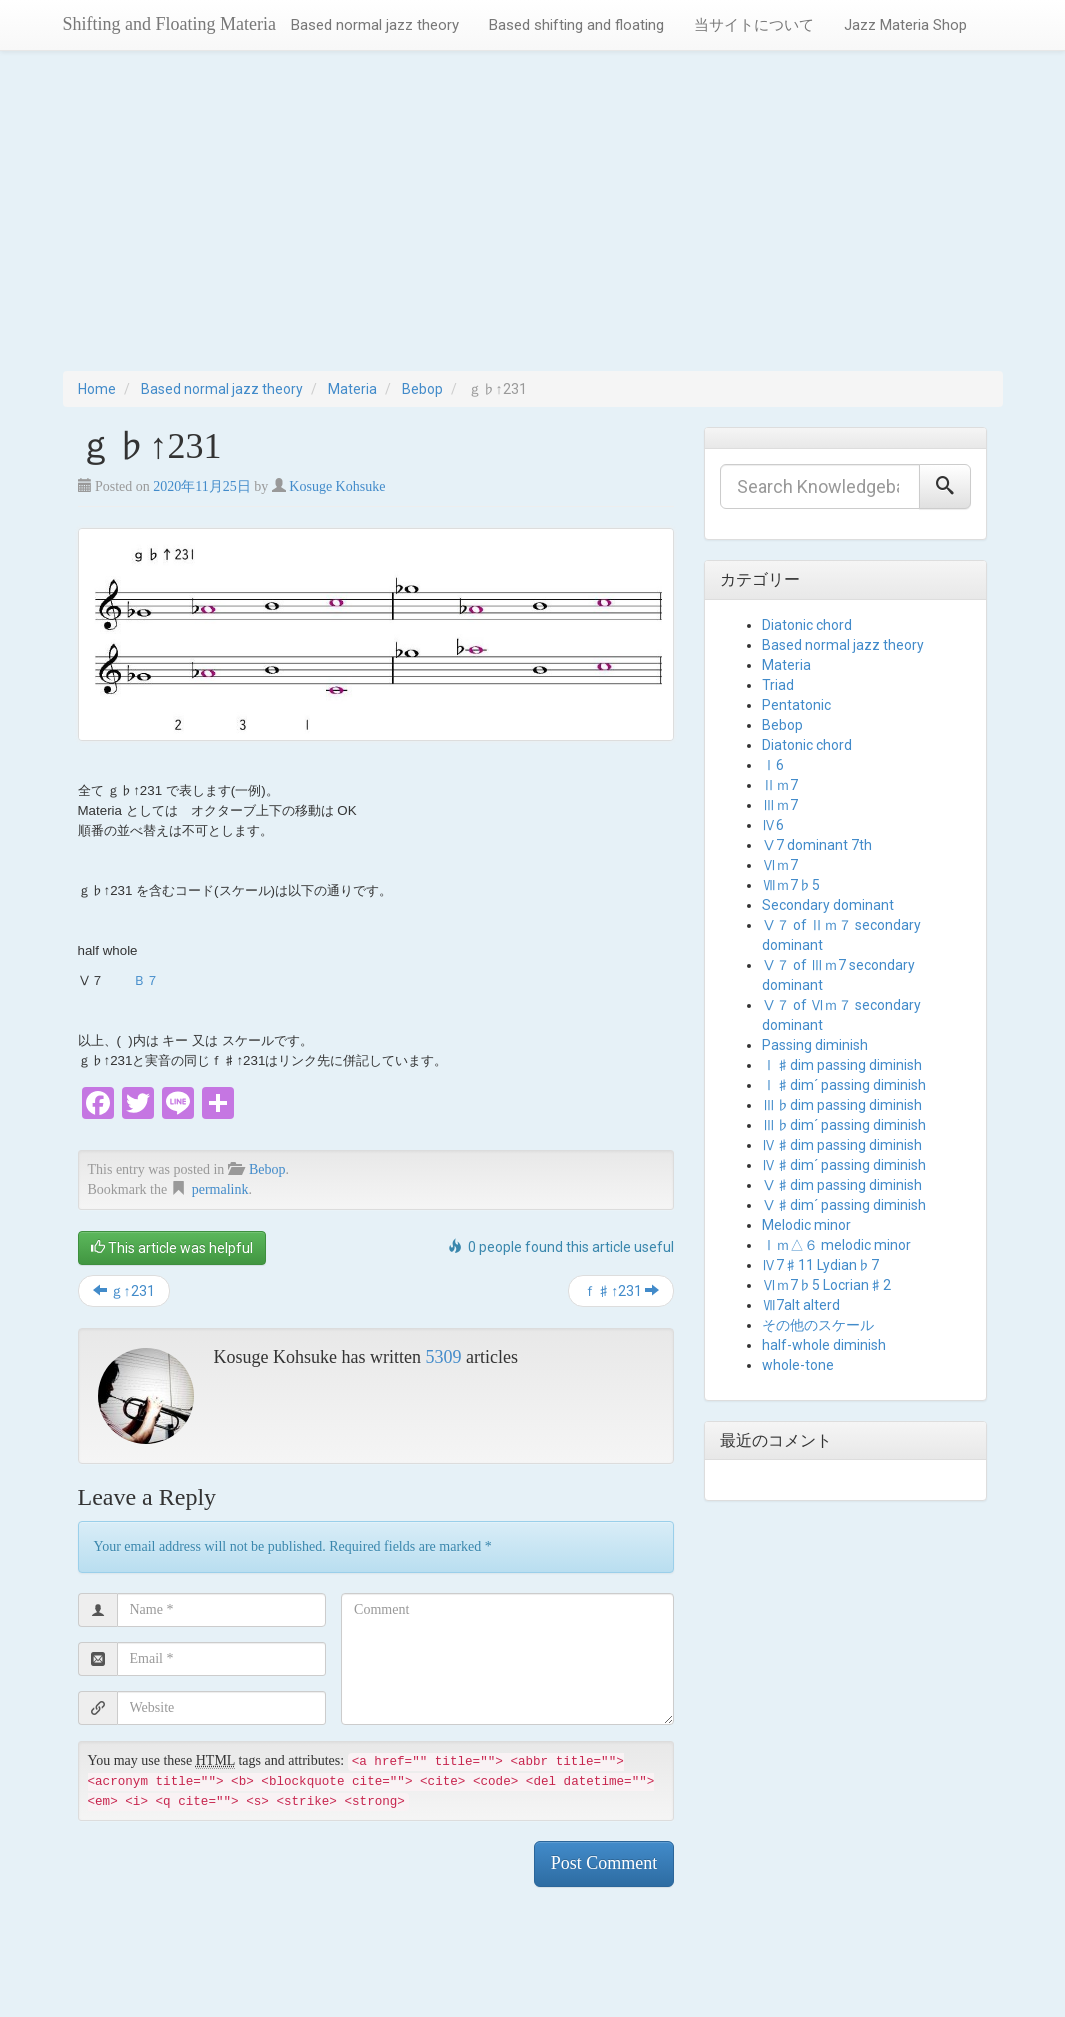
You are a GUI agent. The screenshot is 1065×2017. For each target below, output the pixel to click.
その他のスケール (818, 1325)
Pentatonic (796, 705)
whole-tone (798, 1365)
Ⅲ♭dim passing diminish (842, 1105)
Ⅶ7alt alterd (801, 1305)
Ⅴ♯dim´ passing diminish (844, 1205)
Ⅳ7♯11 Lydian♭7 (820, 1265)
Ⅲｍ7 (780, 805)
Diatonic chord (807, 625)
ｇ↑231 (124, 1291)
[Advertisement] (532, 221)
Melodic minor (806, 1225)
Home (97, 389)
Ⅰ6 (773, 765)
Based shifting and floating (576, 25)
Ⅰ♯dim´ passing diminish (844, 1085)
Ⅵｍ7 (780, 865)
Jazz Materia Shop (905, 25)
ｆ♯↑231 (621, 1291)
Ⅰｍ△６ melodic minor (836, 1245)
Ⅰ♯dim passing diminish (842, 1065)
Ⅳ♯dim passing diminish (842, 1145)
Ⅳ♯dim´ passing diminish (844, 1165)
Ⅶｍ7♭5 (791, 885)
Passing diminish (815, 1045)
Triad (778, 685)
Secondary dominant (828, 905)
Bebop (422, 389)
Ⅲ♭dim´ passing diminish (844, 1125)
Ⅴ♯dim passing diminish (842, 1185)
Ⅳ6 (773, 825)
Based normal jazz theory (375, 25)
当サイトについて (754, 25)
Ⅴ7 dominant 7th (817, 845)
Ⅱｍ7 (780, 785)
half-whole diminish (824, 1345)
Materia (352, 389)
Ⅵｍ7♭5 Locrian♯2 (826, 1285)
